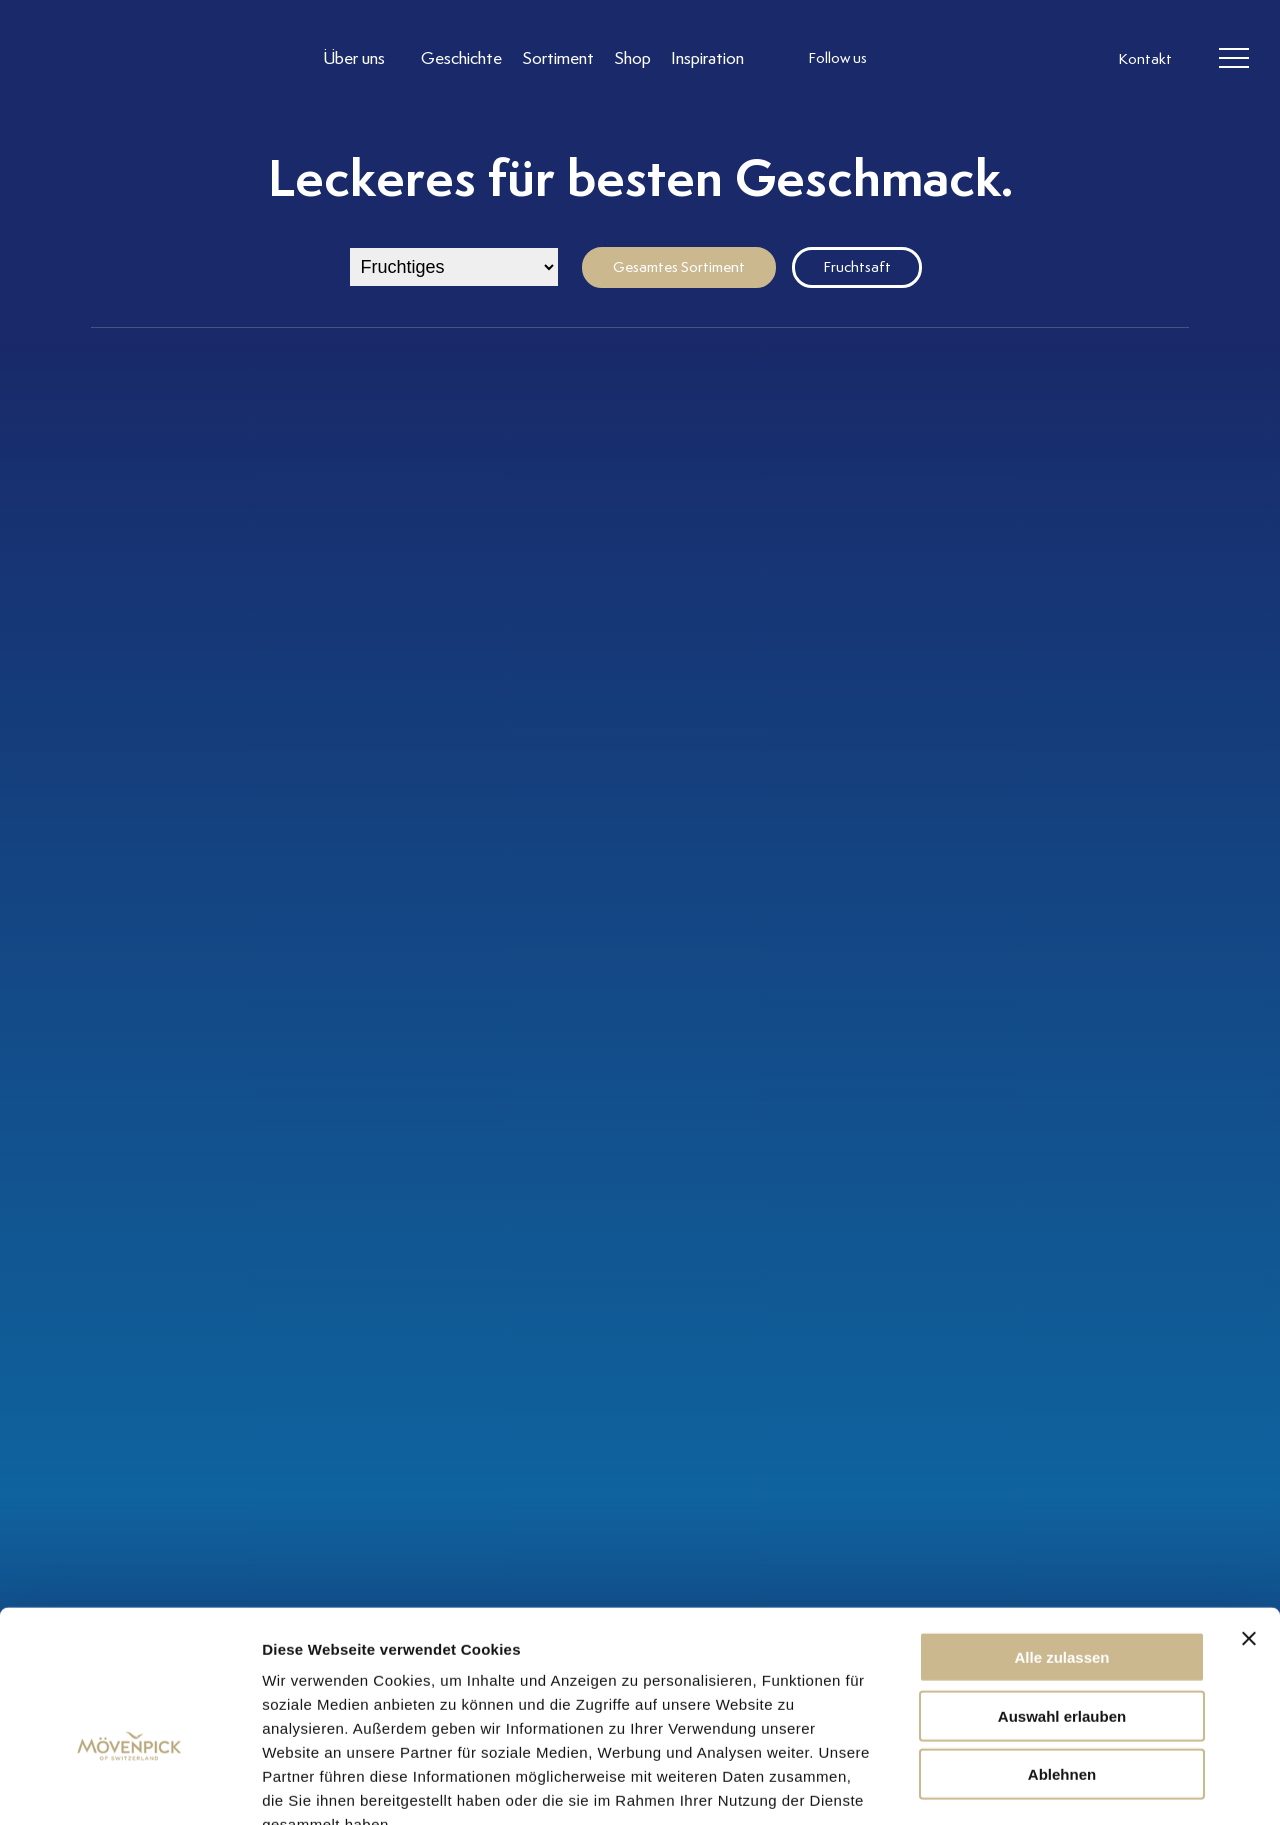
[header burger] (1234, 59)
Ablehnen (1062, 1654)
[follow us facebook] (948, 59)
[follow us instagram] (908, 59)
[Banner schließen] (1249, 1519)
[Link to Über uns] (362, 58)
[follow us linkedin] (988, 59)
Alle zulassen (1061, 1537)
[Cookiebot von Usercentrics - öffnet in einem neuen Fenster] (129, 1786)
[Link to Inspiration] (707, 58)
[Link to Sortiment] (558, 58)
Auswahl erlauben (1062, 1596)
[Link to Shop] (632, 58)
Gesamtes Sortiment (679, 267)
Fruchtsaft (857, 267)
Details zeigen (1063, 1785)
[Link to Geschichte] (461, 58)
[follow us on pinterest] (1028, 59)
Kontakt (1145, 60)
